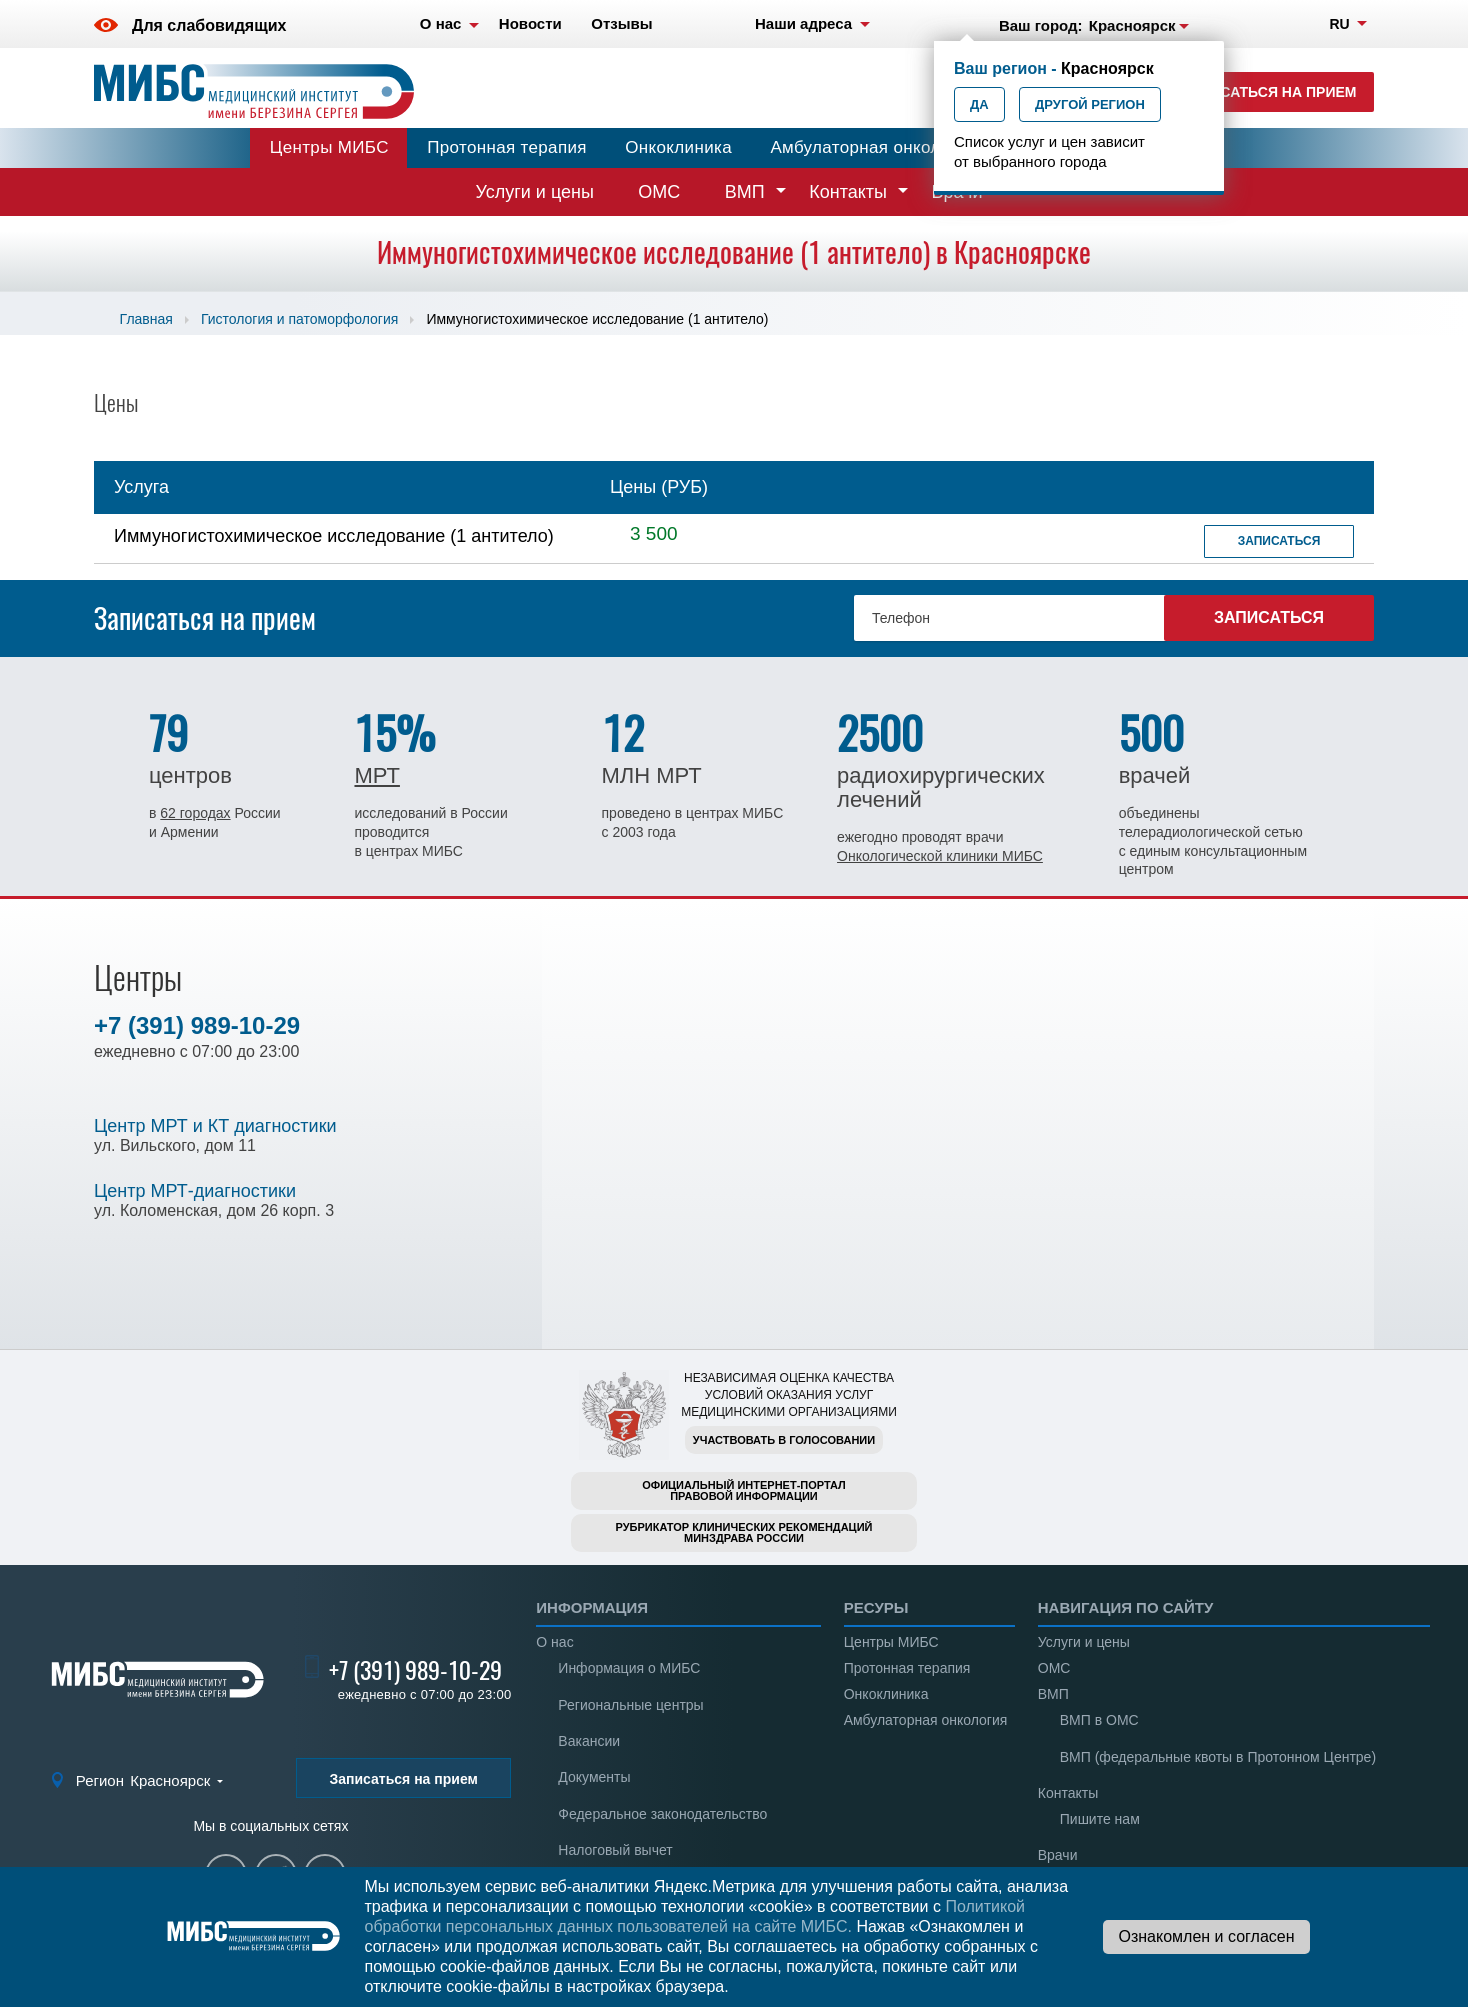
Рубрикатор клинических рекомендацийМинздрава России (744, 1532)
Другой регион (1090, 104)
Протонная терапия (507, 147)
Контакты (848, 192)
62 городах (195, 813)
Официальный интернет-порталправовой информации (744, 1490)
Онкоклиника (678, 147)
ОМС (659, 192)
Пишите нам (1100, 1819)
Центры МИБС (329, 147)
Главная (146, 319)
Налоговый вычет (615, 1850)
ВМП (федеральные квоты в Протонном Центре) (1218, 1757)
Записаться (1279, 541)
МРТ (376, 775)
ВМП (745, 192)
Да (979, 104)
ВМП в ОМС (1099, 1720)
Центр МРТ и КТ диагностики (215, 1126)
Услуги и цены (535, 192)
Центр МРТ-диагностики (195, 1191)
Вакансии (589, 1741)
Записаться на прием (1269, 92)
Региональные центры (630, 1705)
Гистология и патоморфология (299, 319)
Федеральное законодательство (662, 1814)
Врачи (1058, 1855)
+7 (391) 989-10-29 (197, 1025)
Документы (594, 1777)
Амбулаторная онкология (873, 147)
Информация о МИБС (629, 1668)
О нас (554, 1642)
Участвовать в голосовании (784, 1440)
